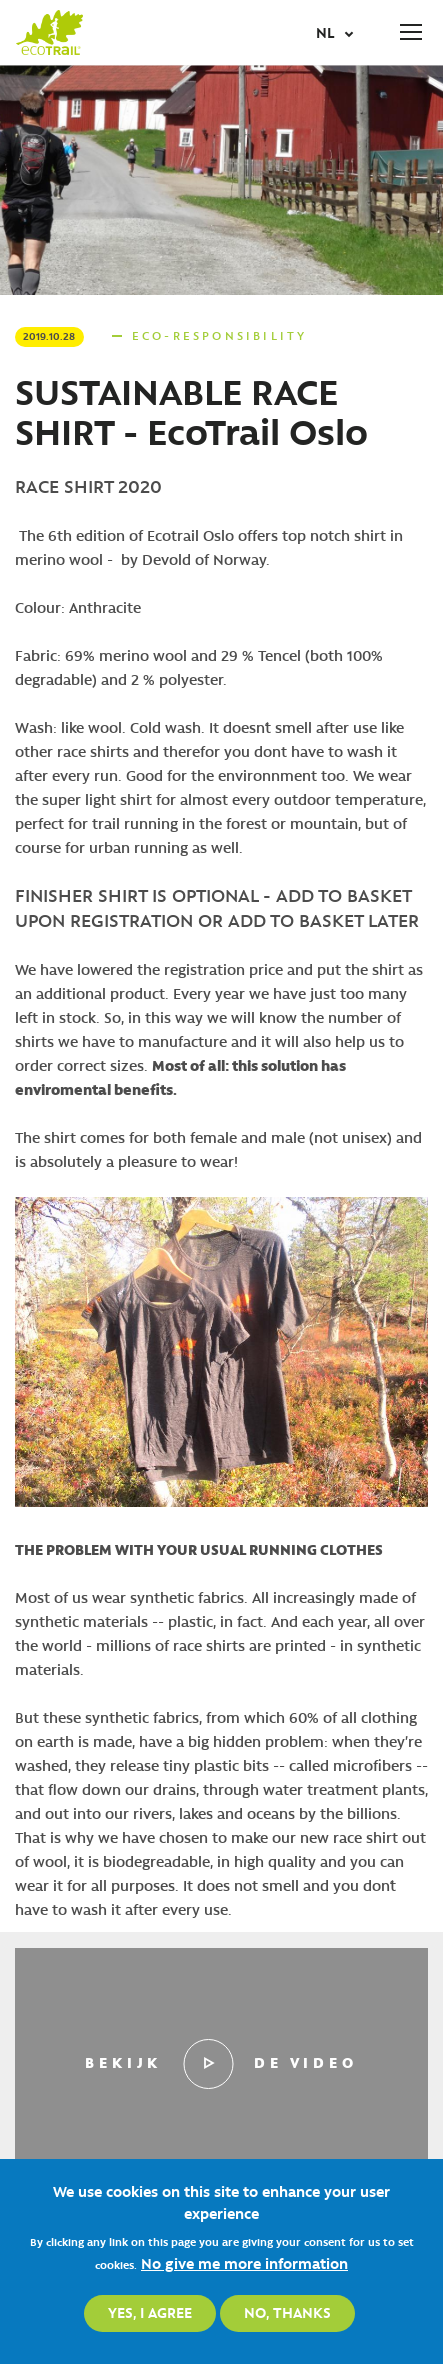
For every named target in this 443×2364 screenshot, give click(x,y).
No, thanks (287, 2312)
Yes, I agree (150, 2312)
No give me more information (244, 2263)
